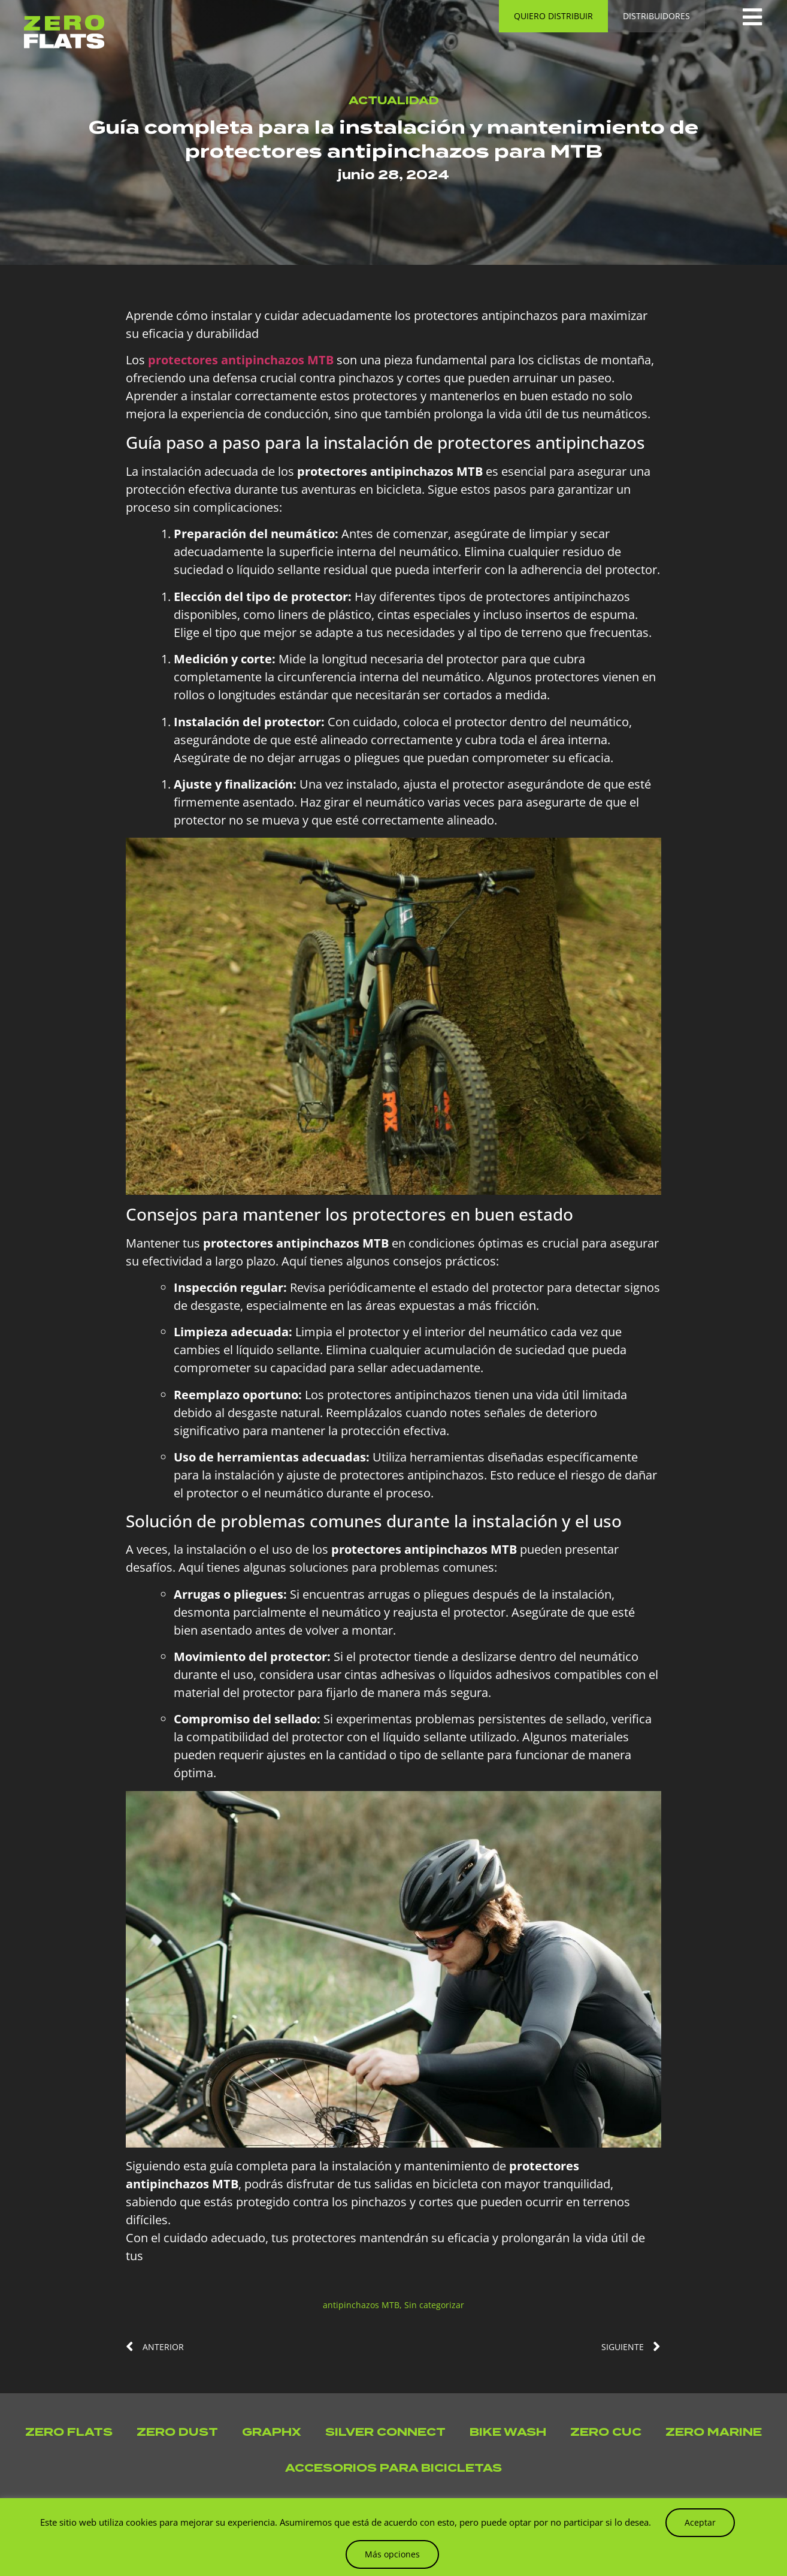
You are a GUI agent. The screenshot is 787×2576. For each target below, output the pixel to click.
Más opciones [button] (392, 2554)
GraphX (271, 2432)
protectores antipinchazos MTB (241, 360)
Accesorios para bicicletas (393, 2468)
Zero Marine (713, 2432)
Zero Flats (69, 2432)
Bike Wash (508, 2432)
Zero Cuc (605, 2432)
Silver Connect (385, 2432)
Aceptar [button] (700, 2522)
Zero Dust (177, 2432)
